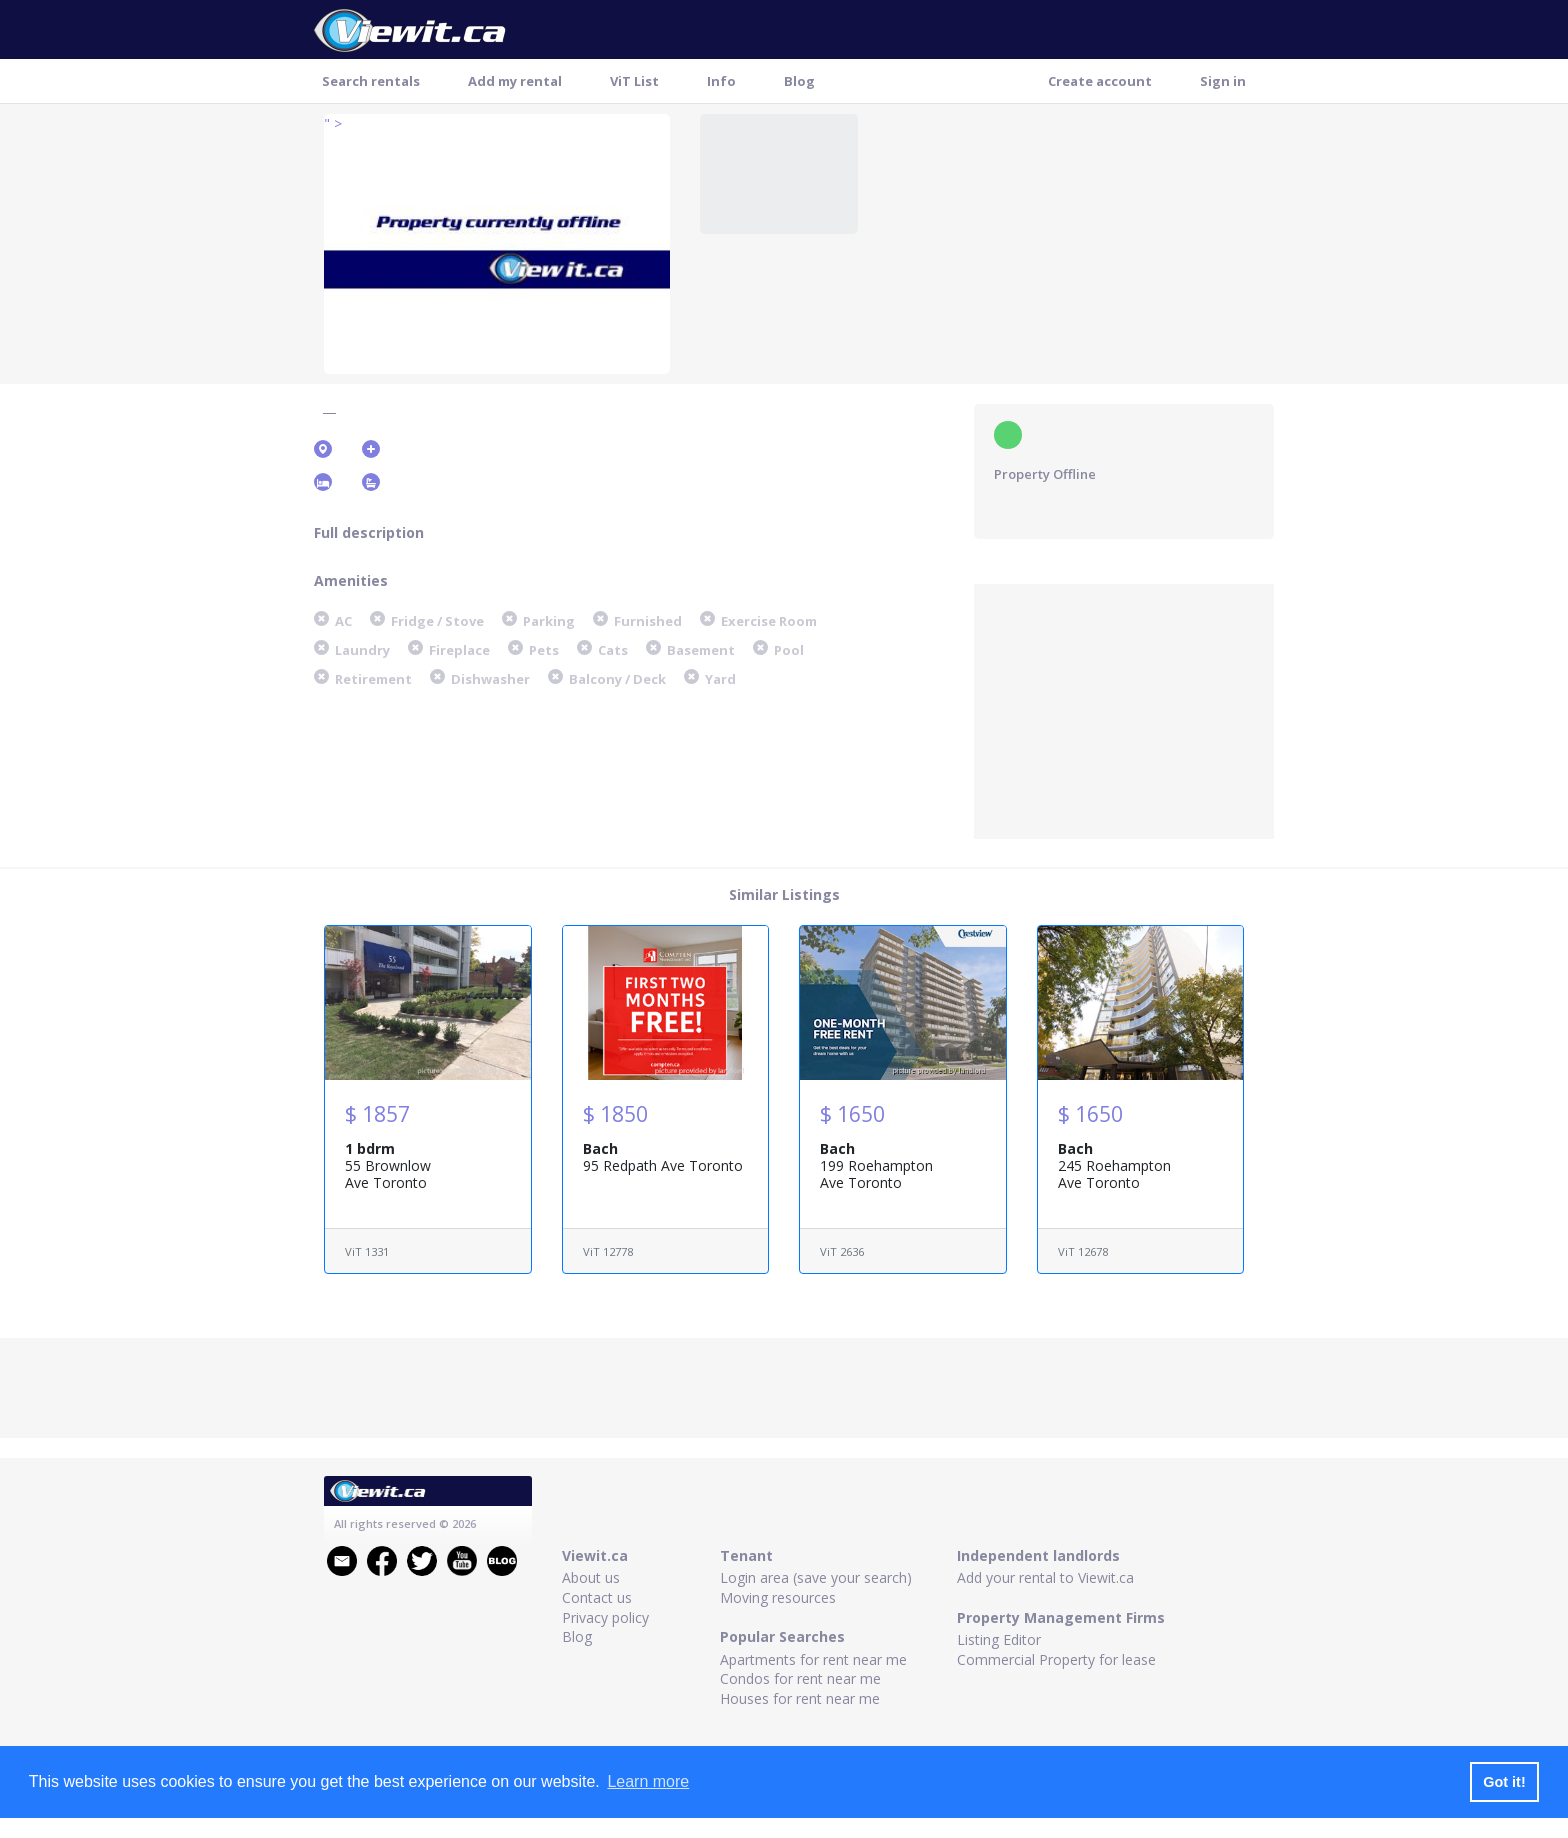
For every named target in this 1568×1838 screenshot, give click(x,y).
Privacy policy (605, 1617)
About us (591, 1577)
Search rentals (371, 81)
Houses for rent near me (800, 1698)
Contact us (597, 1597)
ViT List (634, 81)
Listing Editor (999, 1639)
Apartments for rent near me (813, 1659)
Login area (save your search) (816, 1577)
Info (721, 81)
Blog (799, 81)
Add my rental (515, 81)
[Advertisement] (1124, 709)
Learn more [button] (648, 1781)
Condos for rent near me (800, 1678)
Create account (1100, 81)
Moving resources (778, 1597)
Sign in (1223, 81)
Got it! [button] (1504, 1782)
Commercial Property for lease (1056, 1659)
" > (333, 123)
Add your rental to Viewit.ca (1045, 1577)
